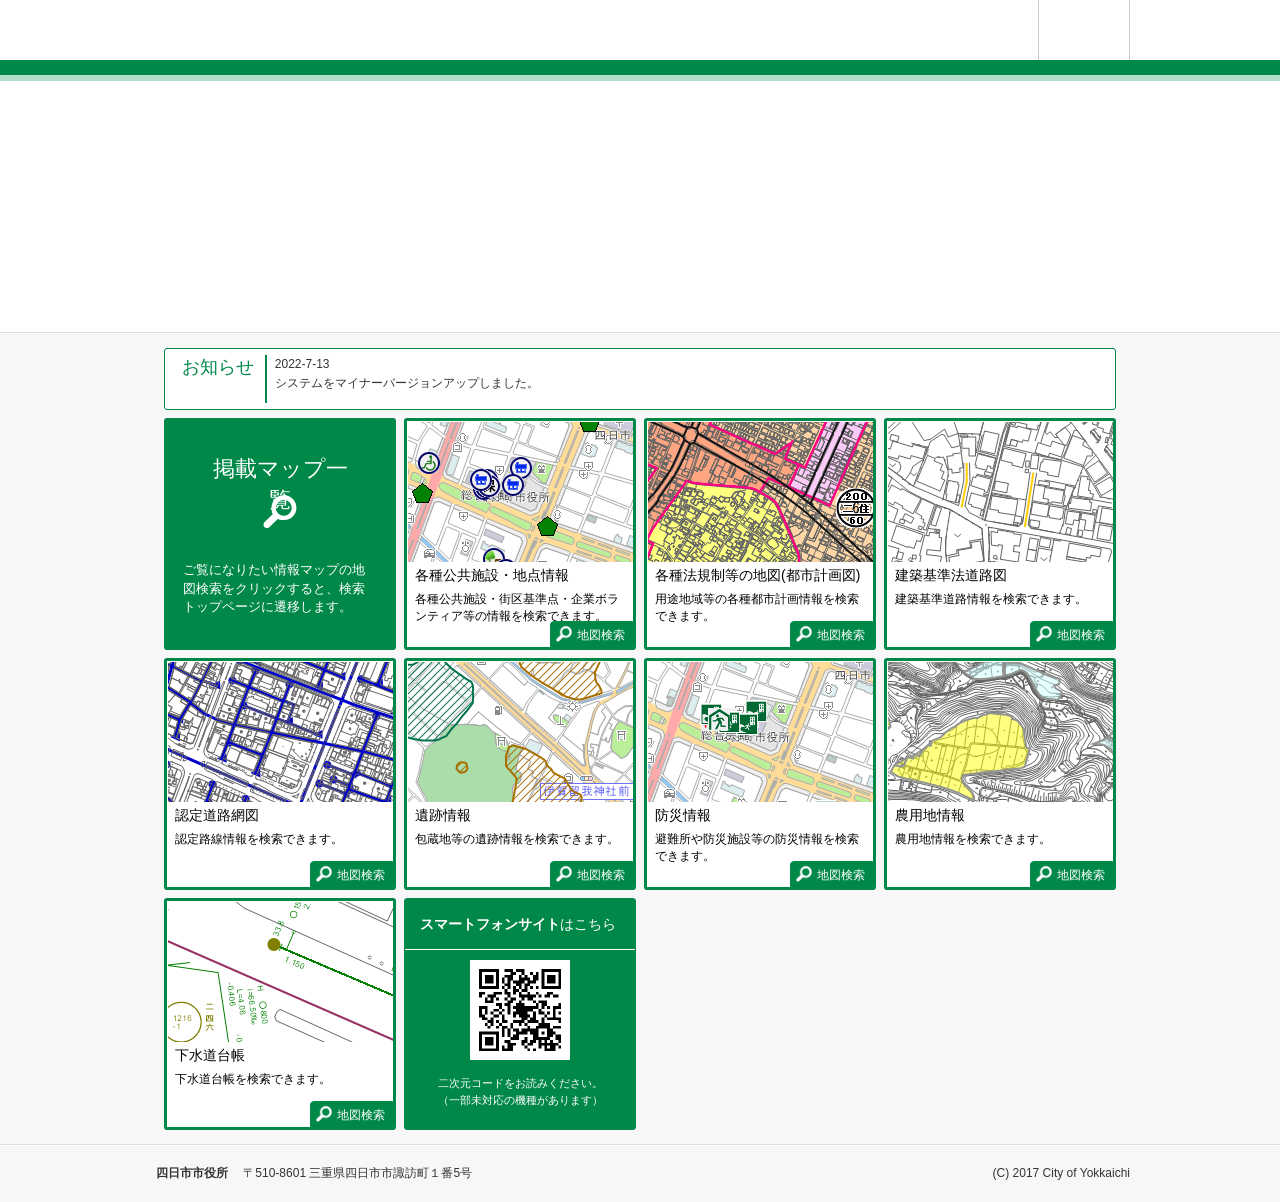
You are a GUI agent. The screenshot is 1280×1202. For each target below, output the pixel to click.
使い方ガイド (1129, 8)
